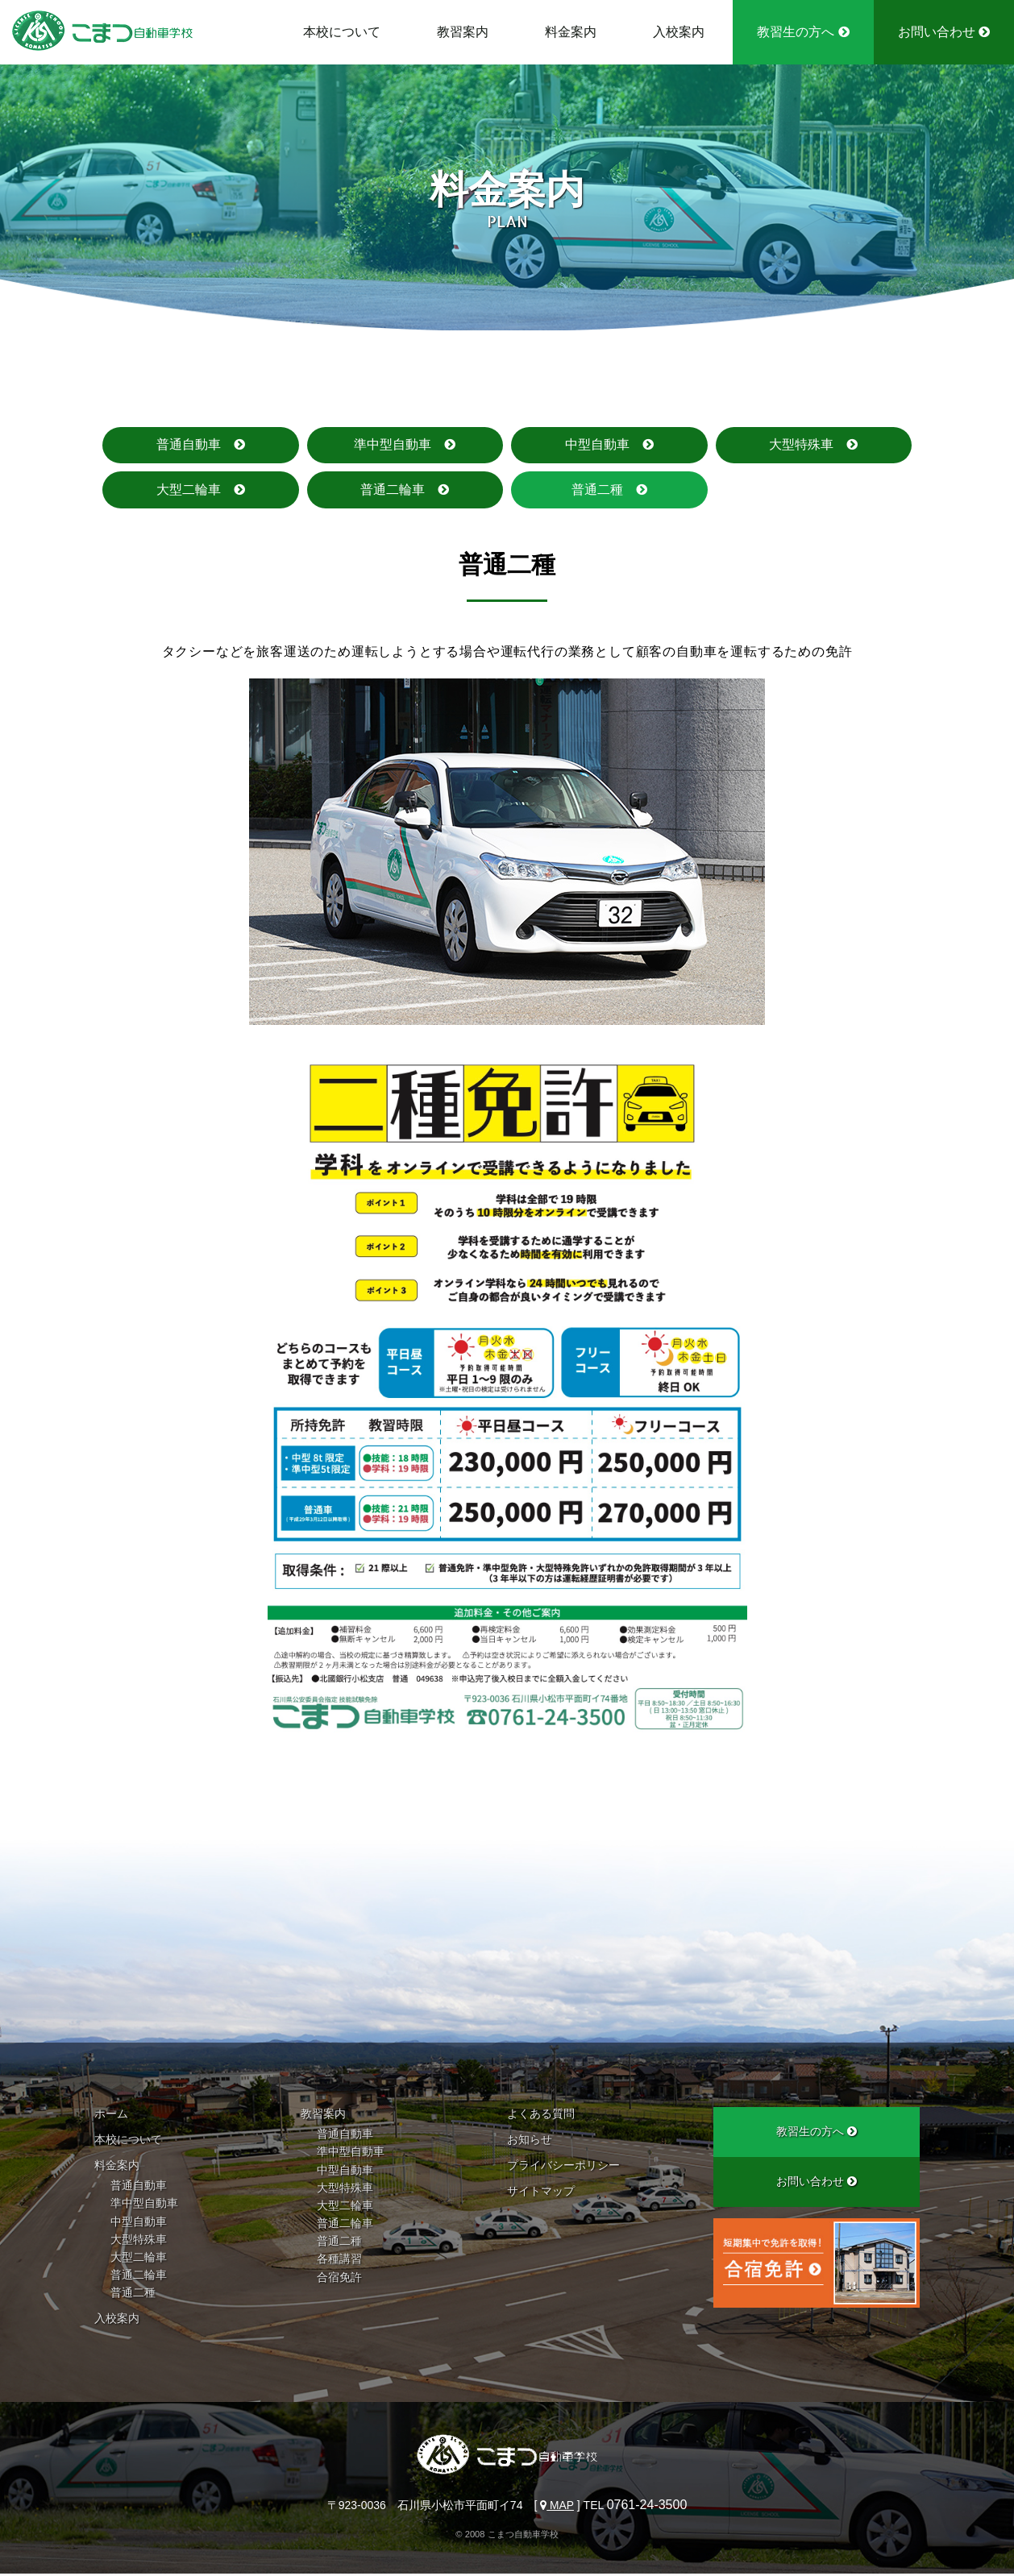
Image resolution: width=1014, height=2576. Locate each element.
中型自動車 (597, 445)
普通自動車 (188, 445)
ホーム (111, 2115)
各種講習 (339, 2261)
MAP (557, 2507)
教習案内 (462, 32)
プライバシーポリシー (563, 2167)
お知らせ (529, 2141)
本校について (341, 32)
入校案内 (678, 32)
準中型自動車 (392, 445)
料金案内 (570, 32)
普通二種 (597, 490)
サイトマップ (541, 2193)
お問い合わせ (944, 32)
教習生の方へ (803, 32)
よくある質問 (541, 2115)
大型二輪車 (188, 490)
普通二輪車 (392, 490)
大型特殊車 (801, 445)
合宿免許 (339, 2278)
